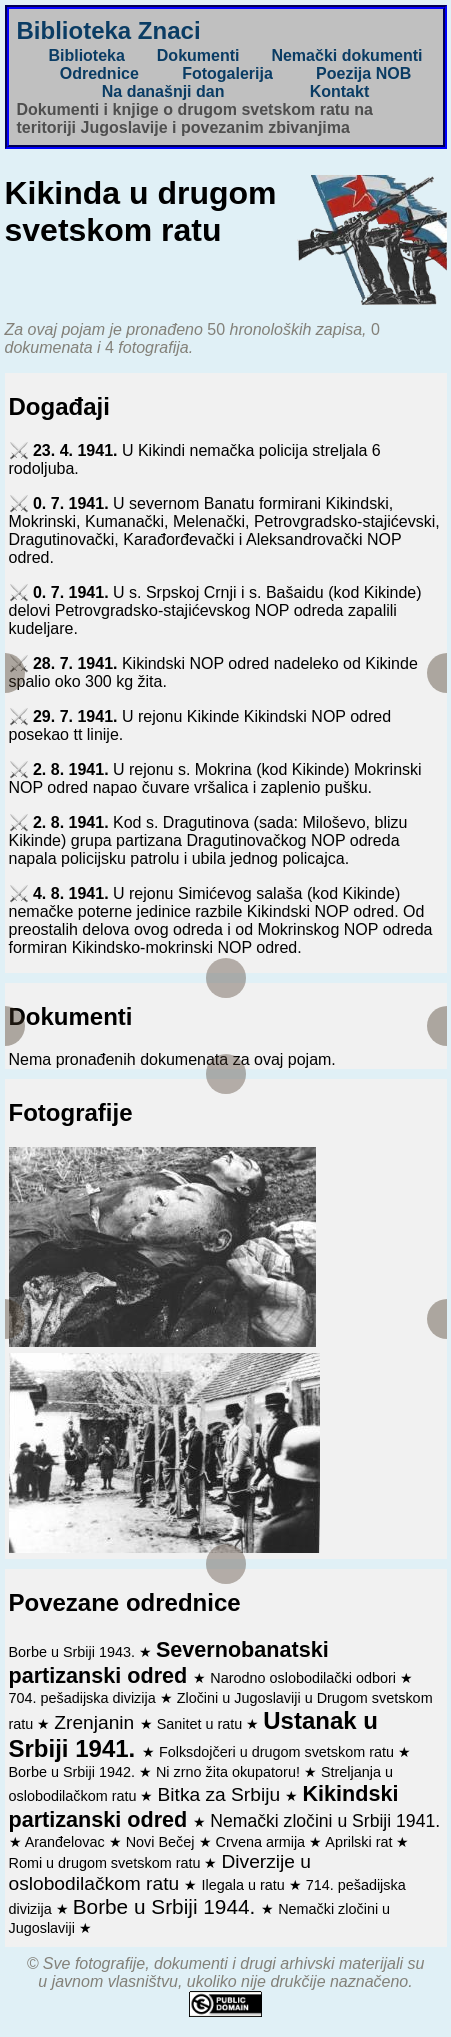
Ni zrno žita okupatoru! (230, 1772)
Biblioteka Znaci (109, 30)
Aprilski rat (360, 1842)
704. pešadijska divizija (84, 1698)
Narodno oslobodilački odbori (305, 1678)
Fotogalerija (227, 73)
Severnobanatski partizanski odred (169, 1662)
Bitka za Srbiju (221, 1794)
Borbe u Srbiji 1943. (74, 1652)
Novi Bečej (162, 1842)
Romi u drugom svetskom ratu (107, 1863)
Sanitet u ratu (202, 1724)
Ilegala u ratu (244, 1885)
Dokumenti (198, 55)
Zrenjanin (96, 1722)
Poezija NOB (363, 73)
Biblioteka (86, 55)
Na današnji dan (163, 91)
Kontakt (340, 91)
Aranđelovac (67, 1842)
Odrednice (99, 73)
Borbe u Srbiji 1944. (167, 1906)
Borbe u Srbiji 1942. (74, 1772)
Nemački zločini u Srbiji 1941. (325, 1821)
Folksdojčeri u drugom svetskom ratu (278, 1752)
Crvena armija (263, 1842)
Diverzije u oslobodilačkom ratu (160, 1872)
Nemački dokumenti (346, 55)
